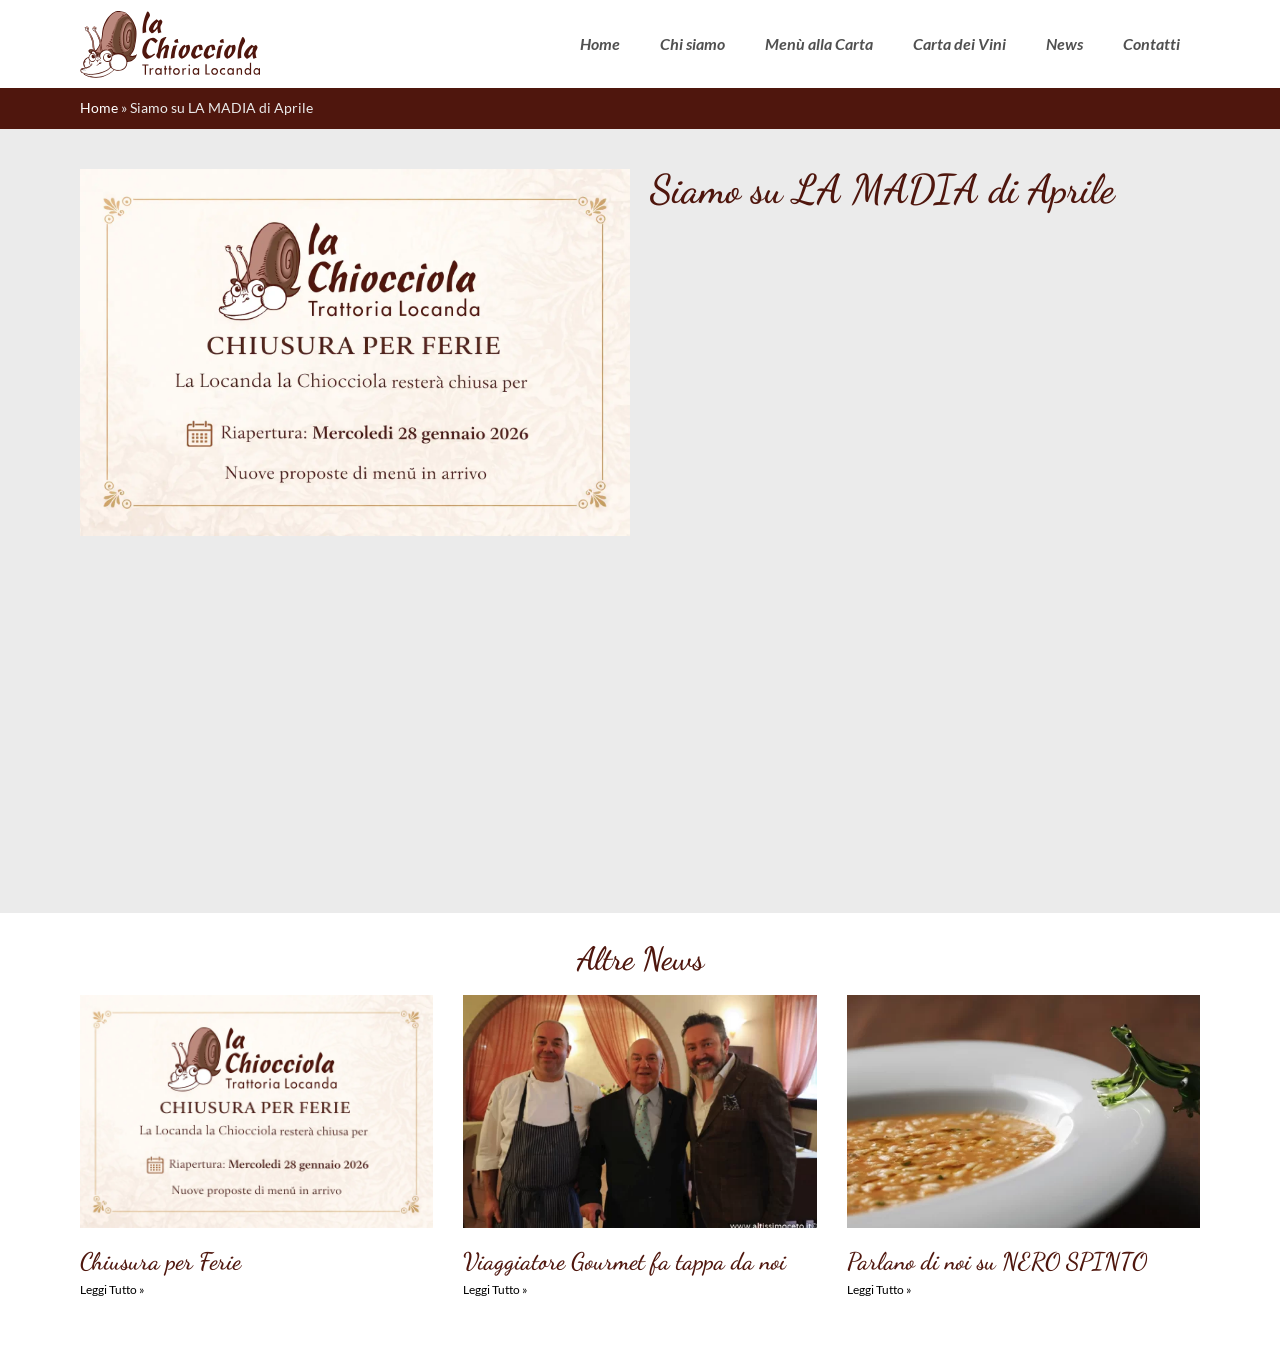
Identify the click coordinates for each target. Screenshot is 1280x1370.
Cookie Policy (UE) (480, 1337)
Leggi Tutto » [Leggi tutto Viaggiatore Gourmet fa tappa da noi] (495, 975)
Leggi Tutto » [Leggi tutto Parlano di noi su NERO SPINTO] (879, 975)
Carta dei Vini (959, 43)
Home (600, 43)
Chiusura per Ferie (160, 947)
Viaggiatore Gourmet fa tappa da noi (624, 947)
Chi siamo (692, 43)
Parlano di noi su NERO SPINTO (997, 947)
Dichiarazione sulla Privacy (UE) (633, 1337)
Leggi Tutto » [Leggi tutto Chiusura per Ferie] (112, 975)
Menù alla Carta (819, 43)
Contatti (1151, 43)
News (1064, 43)
